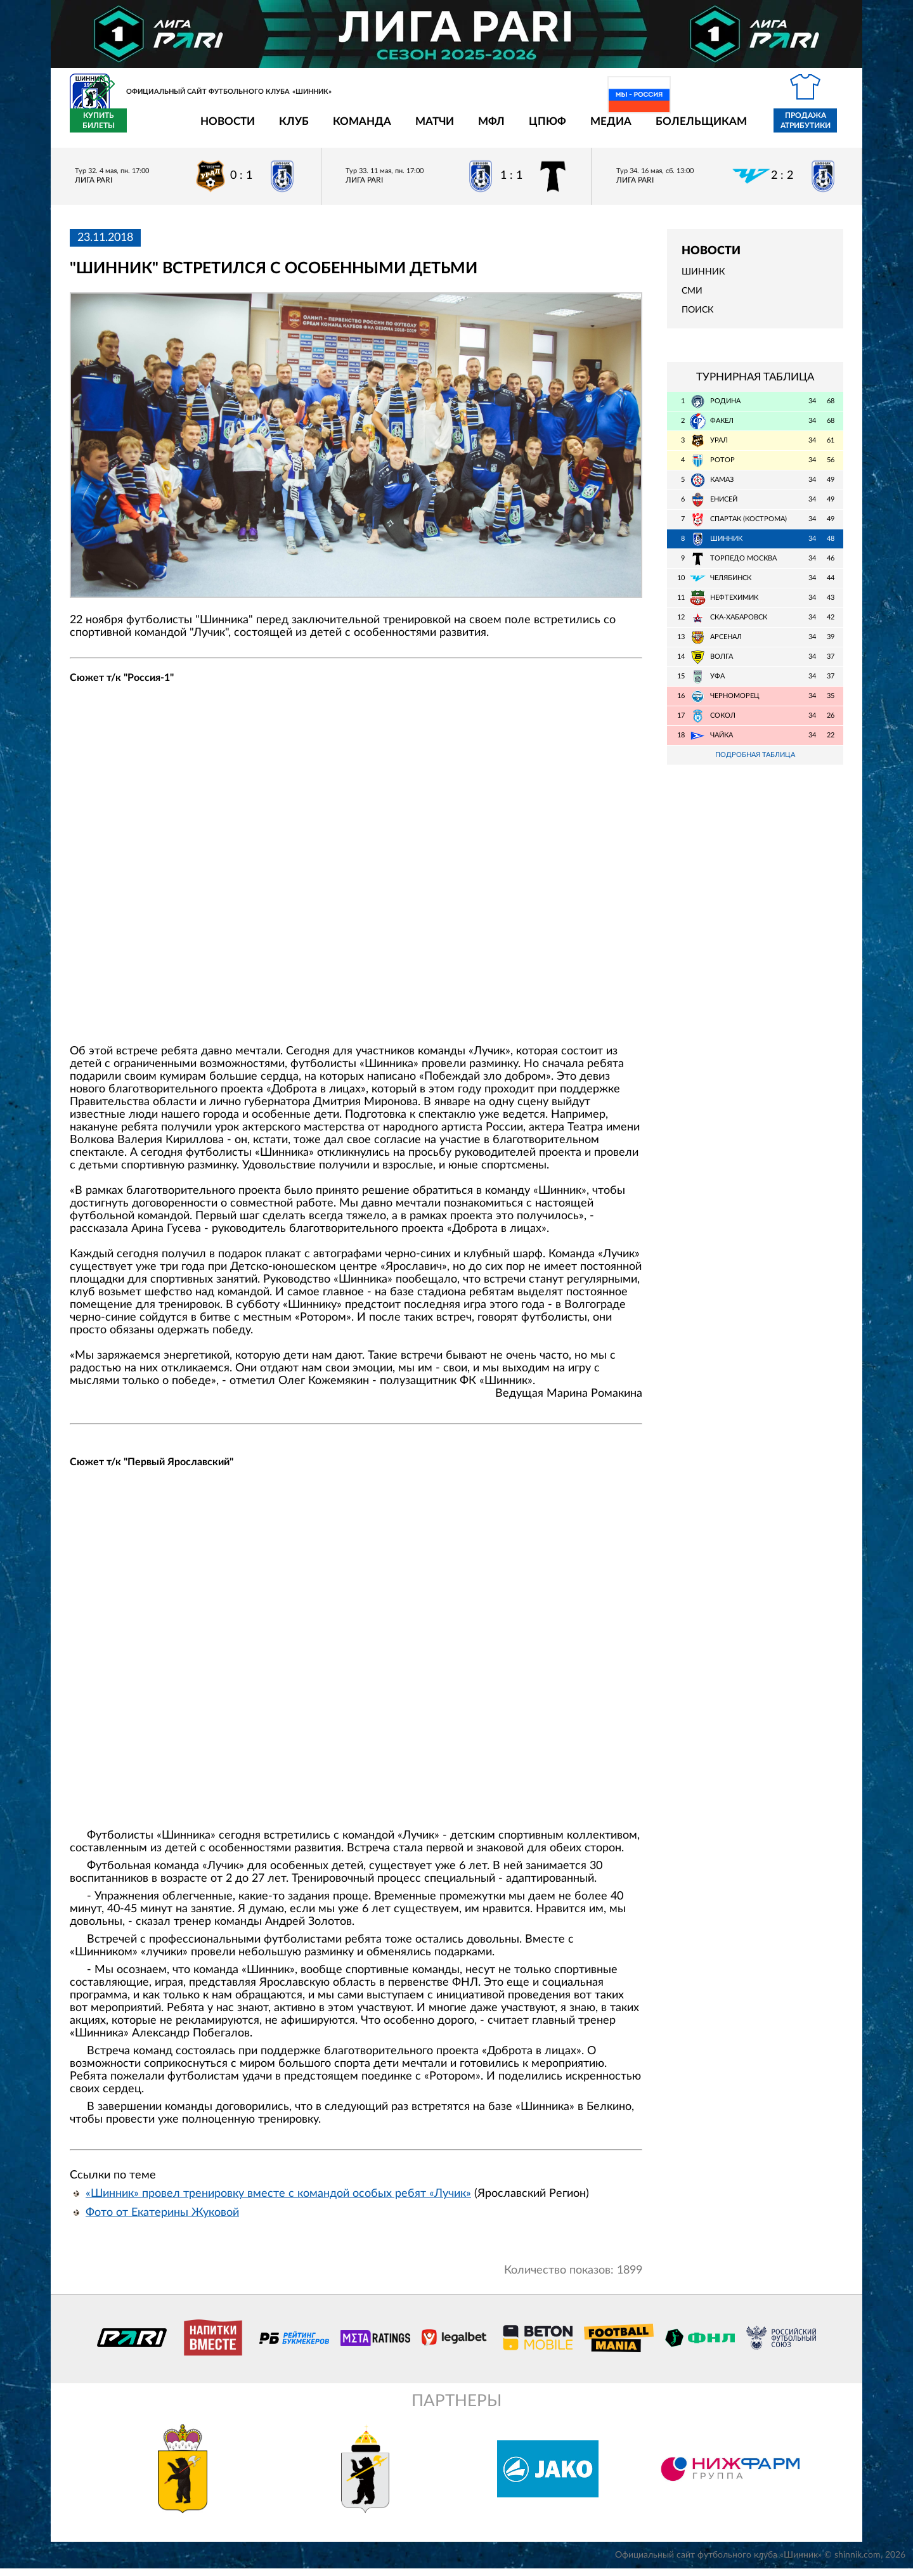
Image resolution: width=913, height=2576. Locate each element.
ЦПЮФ (473, 128)
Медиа (536, 128)
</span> (356, 872)
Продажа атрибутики (731, 128)
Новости (153, 128)
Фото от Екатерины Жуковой (162, 2220)
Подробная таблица (755, 762)
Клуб (220, 128)
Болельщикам (627, 128)
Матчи (360, 128)
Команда (288, 128)
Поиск (697, 317)
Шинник (703, 279)
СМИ (692, 298)
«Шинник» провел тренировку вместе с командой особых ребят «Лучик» (278, 2201)
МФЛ (417, 128)
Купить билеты (815, 128)
